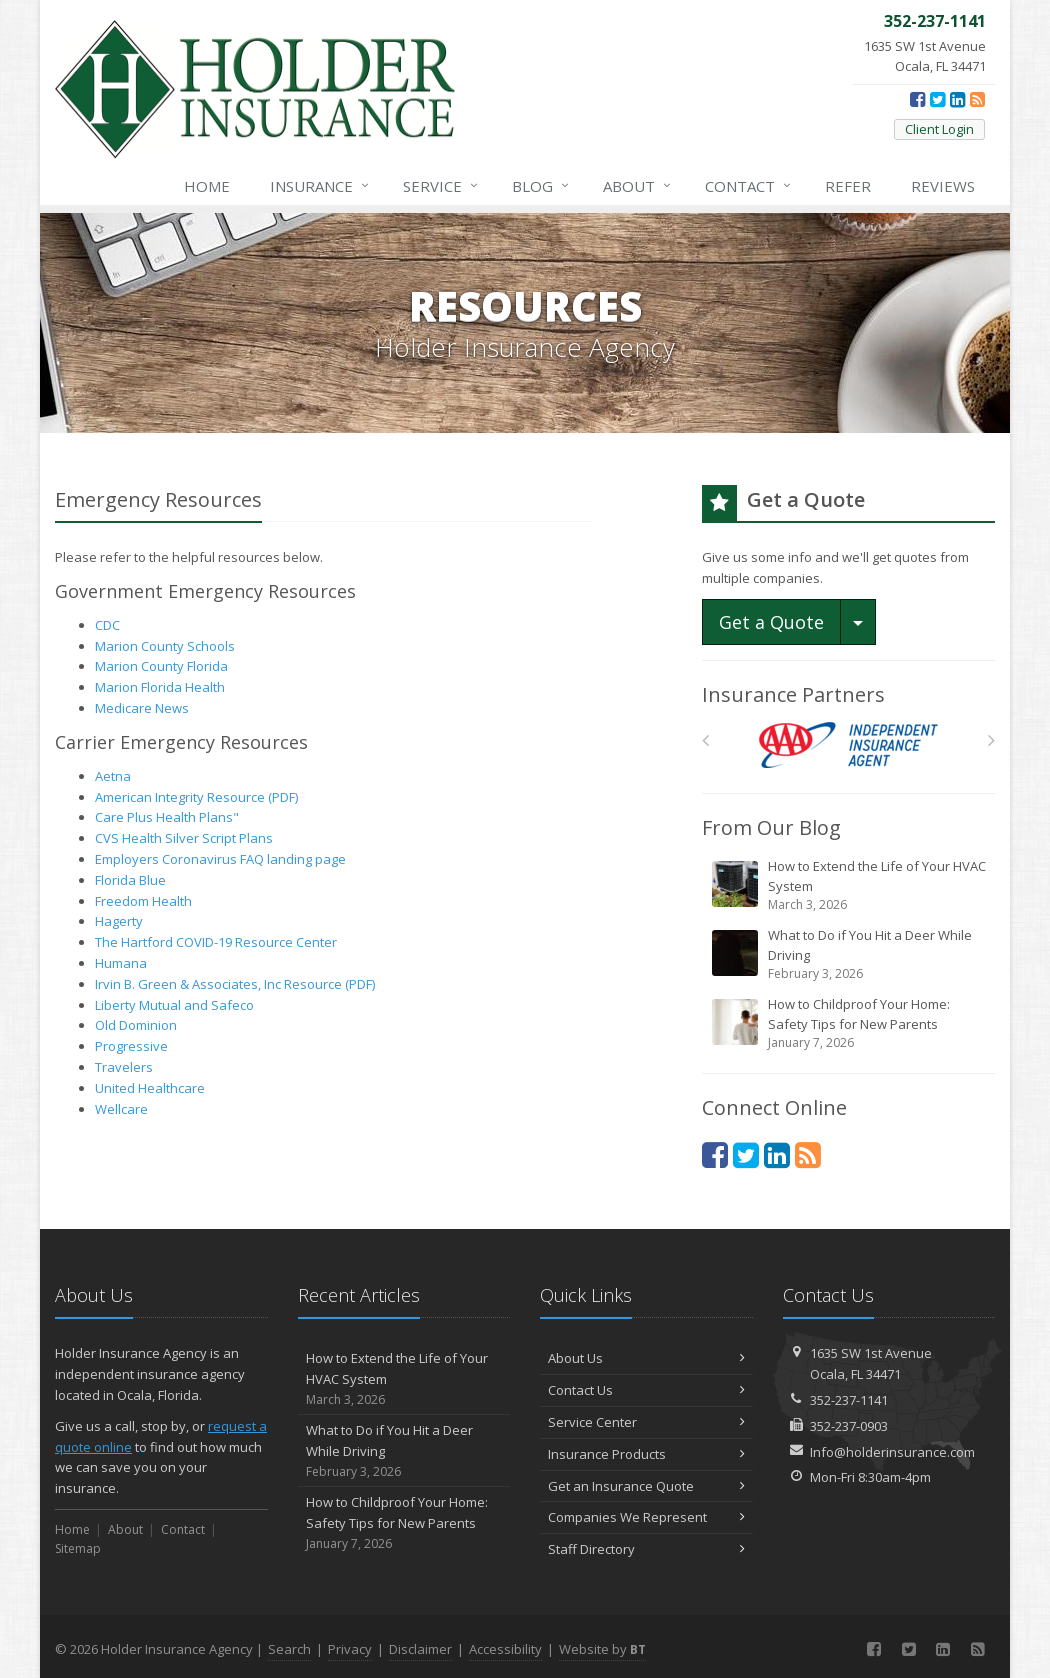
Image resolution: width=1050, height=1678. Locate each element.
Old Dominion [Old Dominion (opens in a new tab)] (136, 1025)
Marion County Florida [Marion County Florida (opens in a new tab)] (161, 666)
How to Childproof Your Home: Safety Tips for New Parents (850, 1023)
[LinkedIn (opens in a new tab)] (957, 99)
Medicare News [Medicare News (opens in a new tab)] (142, 708)
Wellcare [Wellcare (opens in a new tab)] (121, 1109)
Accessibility (505, 1649)
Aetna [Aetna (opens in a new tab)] (113, 776)
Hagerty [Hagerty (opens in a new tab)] (119, 921)
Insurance (320, 186)
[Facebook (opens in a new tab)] (917, 99)
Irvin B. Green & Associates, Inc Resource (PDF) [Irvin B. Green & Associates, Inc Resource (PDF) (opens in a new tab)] (235, 984)
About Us (646, 1358)
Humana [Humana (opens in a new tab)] (121, 963)
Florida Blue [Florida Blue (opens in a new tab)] (130, 880)
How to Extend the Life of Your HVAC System (850, 885)
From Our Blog (771, 827)
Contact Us (646, 1390)
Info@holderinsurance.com (892, 1452)
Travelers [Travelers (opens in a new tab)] (124, 1067)
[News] (977, 99)
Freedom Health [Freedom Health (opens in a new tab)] (143, 901)
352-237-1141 (849, 1400)
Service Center (646, 1422)
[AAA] (848, 745)
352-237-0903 (849, 1426)
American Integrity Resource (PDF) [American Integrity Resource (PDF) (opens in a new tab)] (196, 797)
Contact (749, 186)
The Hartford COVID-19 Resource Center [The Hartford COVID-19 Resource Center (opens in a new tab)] (216, 942)
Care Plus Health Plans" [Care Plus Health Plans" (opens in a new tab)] (167, 817)
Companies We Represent (646, 1517)
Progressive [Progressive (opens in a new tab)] (131, 1046)
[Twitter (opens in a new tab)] (937, 99)
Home (207, 186)
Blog (541, 186)
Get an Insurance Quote (646, 1486)
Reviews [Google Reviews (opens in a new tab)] (943, 186)
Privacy (350, 1649)
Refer (848, 186)
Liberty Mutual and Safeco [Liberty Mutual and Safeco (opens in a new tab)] (174, 1005)
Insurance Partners (793, 694)
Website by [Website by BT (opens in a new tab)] (602, 1649)
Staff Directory (646, 1549)
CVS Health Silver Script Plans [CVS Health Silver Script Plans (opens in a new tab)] (184, 838)
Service (441, 186)
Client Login (939, 129)
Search (289, 1649)
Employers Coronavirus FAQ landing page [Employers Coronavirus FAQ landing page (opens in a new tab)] (220, 859)
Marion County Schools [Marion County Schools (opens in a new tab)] (165, 646)
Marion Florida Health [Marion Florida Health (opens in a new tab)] (160, 687)
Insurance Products (646, 1454)
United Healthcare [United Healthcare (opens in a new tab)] (150, 1088)
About (638, 186)
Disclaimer (420, 1649)
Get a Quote (771, 622)
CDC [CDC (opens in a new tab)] (107, 625)
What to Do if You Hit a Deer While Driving (850, 954)
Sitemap (78, 1548)
